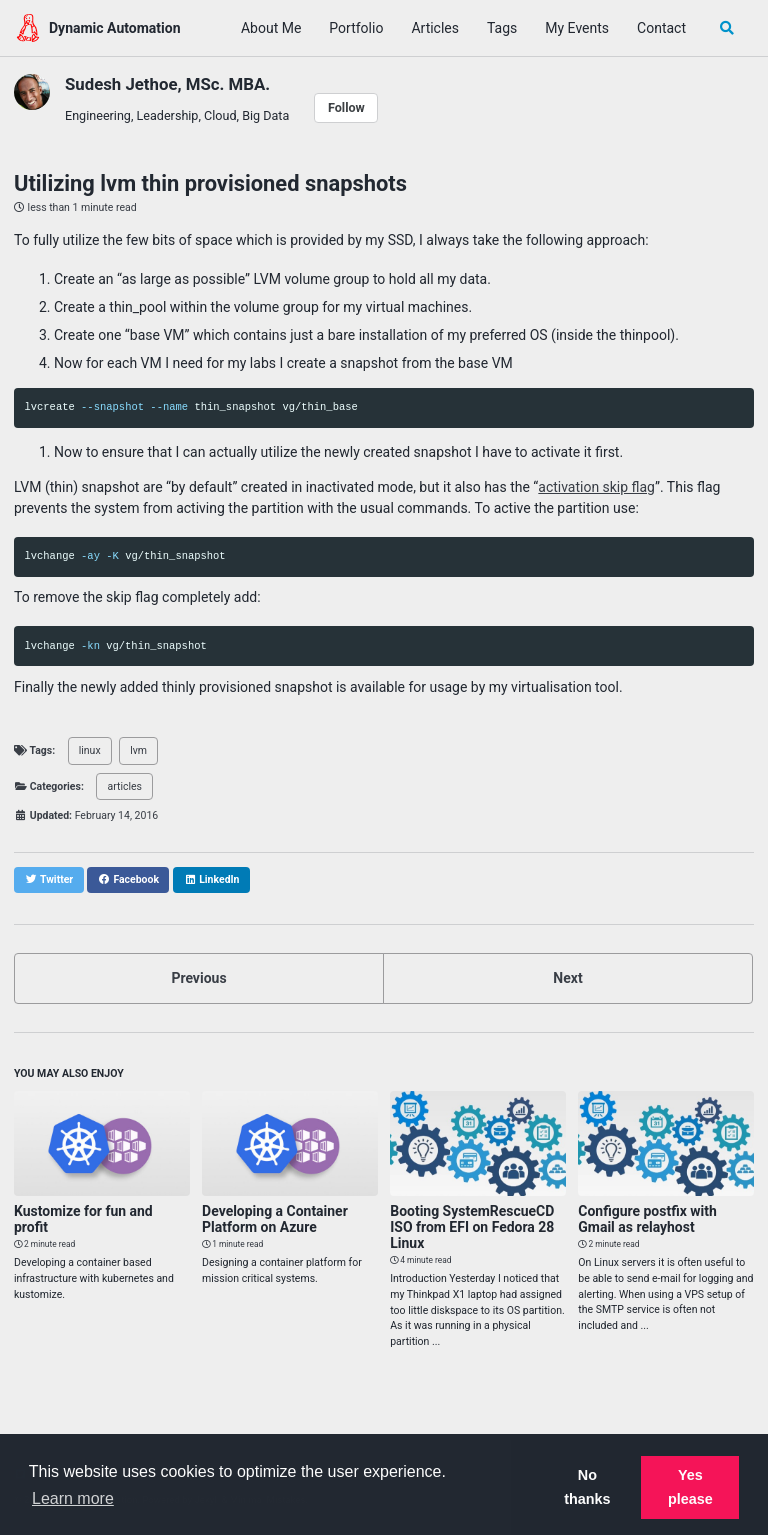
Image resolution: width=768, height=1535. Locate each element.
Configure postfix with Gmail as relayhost (647, 1219)
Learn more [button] (73, 1498)
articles (125, 786)
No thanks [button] (587, 1487)
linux (90, 750)
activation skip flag (596, 487)
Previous (198, 978)
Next (567, 978)
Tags (502, 28)
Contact (661, 28)
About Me (271, 28)
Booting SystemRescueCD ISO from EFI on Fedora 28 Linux (472, 1227)
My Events (577, 28)
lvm (138, 750)
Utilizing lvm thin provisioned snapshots (210, 183)
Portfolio (356, 28)
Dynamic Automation (115, 28)
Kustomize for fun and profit (83, 1219)
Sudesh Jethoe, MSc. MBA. (167, 84)
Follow (346, 107)
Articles (435, 28)
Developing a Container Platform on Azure (275, 1219)
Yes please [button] (690, 1487)
